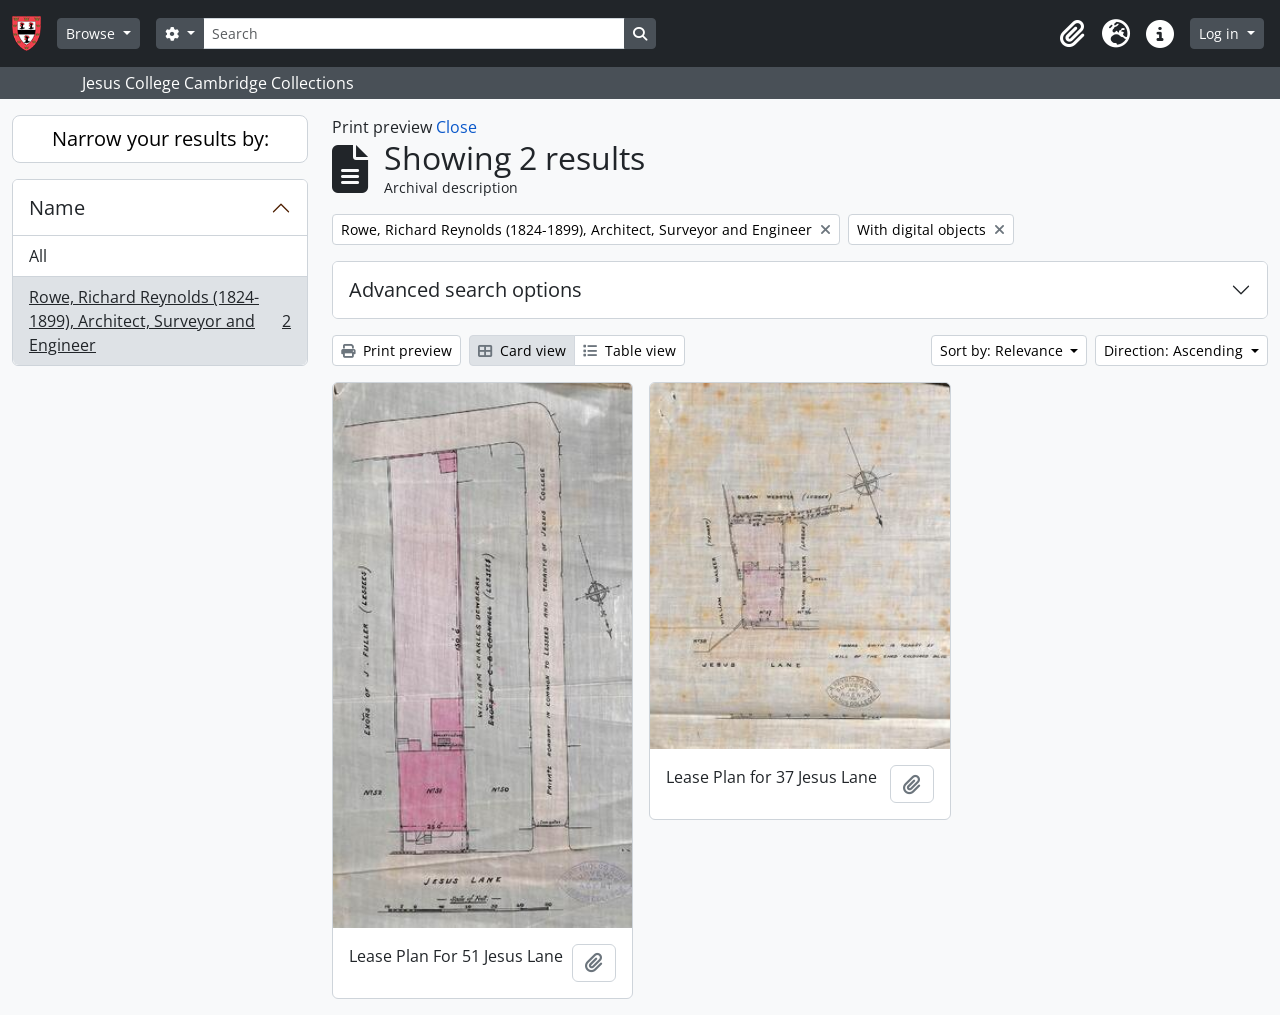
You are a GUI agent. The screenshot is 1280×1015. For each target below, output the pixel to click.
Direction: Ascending (1175, 350)
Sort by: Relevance (1003, 350)
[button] (1072, 34)
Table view (629, 350)
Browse (92, 33)
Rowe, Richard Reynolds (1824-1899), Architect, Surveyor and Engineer (159, 321)
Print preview (396, 350)
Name (57, 207)
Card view (522, 350)
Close (456, 127)
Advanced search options (465, 289)
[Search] (414, 33)
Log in (1221, 33)
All (38, 256)
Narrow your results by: (160, 138)
